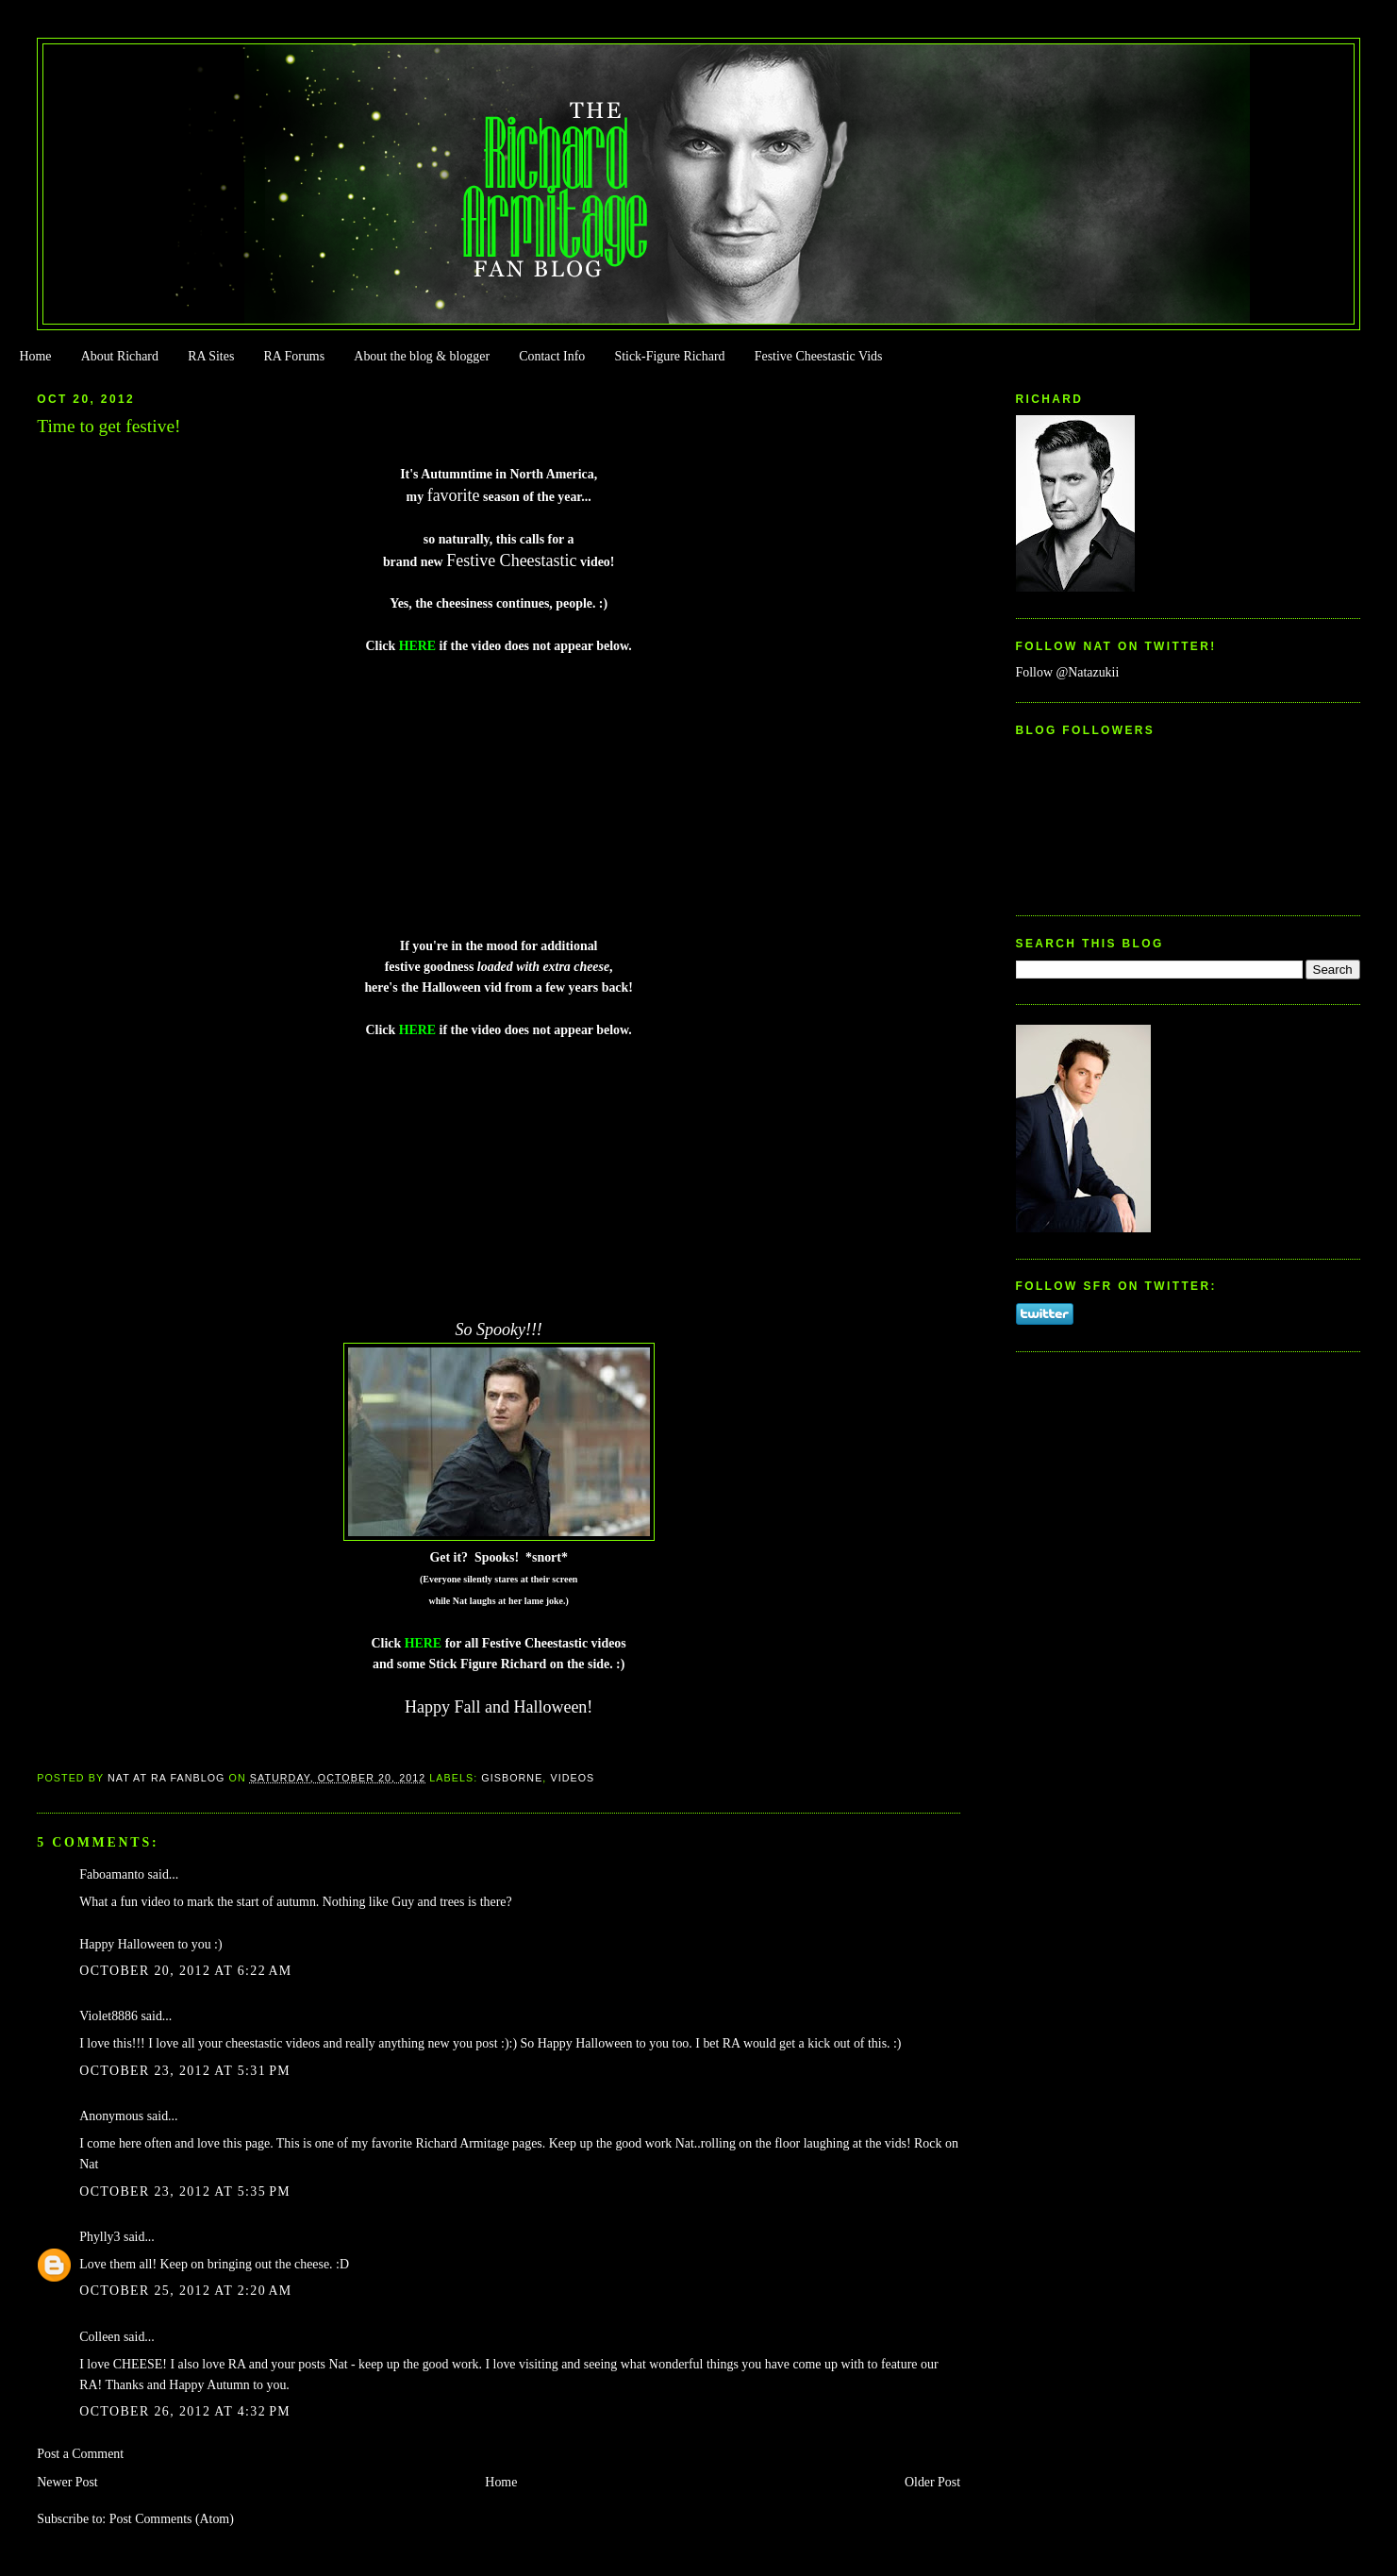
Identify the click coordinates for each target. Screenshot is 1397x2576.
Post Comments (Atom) (171, 2519)
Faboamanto (111, 1874)
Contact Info (552, 356)
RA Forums (294, 356)
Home (35, 356)
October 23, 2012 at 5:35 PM (185, 2191)
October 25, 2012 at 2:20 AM (185, 2290)
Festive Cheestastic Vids (819, 356)
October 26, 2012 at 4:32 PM (185, 2411)
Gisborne (511, 1777)
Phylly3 (99, 2237)
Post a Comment (80, 2454)
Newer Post (67, 2482)
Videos (572, 1777)
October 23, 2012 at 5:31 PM (185, 2071)
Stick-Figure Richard (669, 356)
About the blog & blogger (422, 356)
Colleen (99, 2337)
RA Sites (211, 356)
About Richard (119, 356)
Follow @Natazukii (1068, 672)
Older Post (932, 2482)
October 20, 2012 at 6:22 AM (185, 1971)
